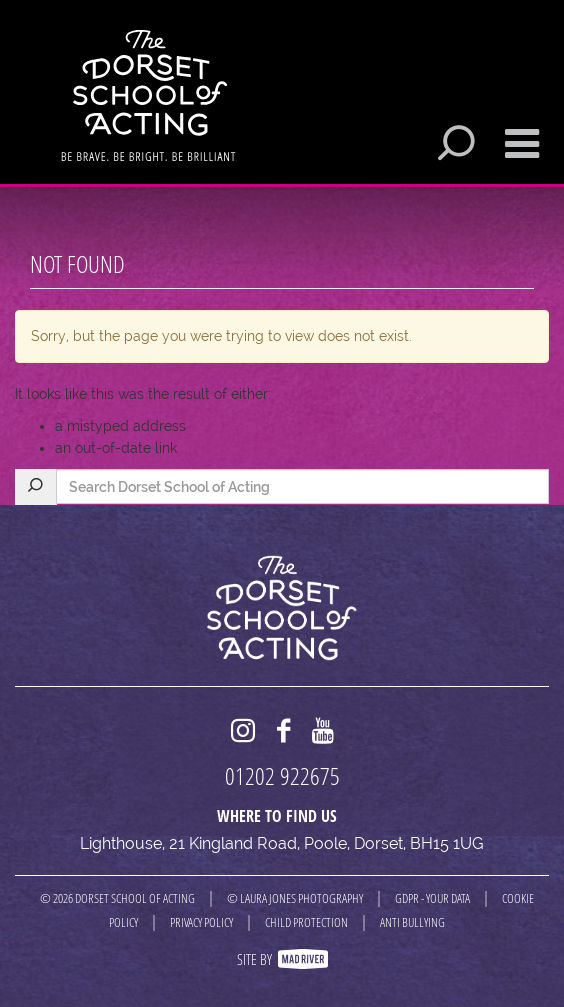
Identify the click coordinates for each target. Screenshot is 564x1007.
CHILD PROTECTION (306, 922)
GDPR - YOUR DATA (432, 898)
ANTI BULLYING (412, 922)
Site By (282, 959)
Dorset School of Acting (148, 95)
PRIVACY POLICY (201, 922)
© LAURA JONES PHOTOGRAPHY (295, 898)
